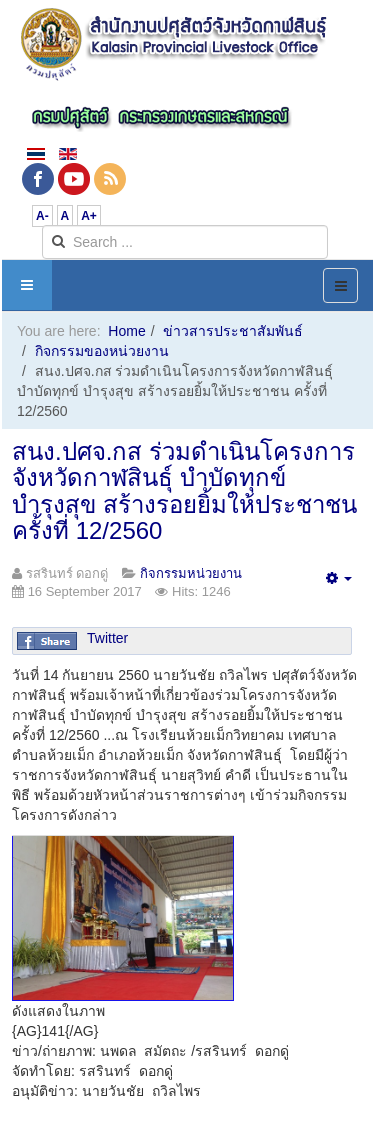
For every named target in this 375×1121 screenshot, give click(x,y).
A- (42, 216)
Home (126, 331)
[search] (185, 242)
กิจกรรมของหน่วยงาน (102, 351)
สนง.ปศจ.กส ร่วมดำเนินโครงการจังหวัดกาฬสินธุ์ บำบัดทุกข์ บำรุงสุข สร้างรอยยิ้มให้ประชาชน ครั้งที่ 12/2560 (184, 491)
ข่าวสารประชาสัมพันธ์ (233, 331)
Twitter (107, 638)
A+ (89, 216)
